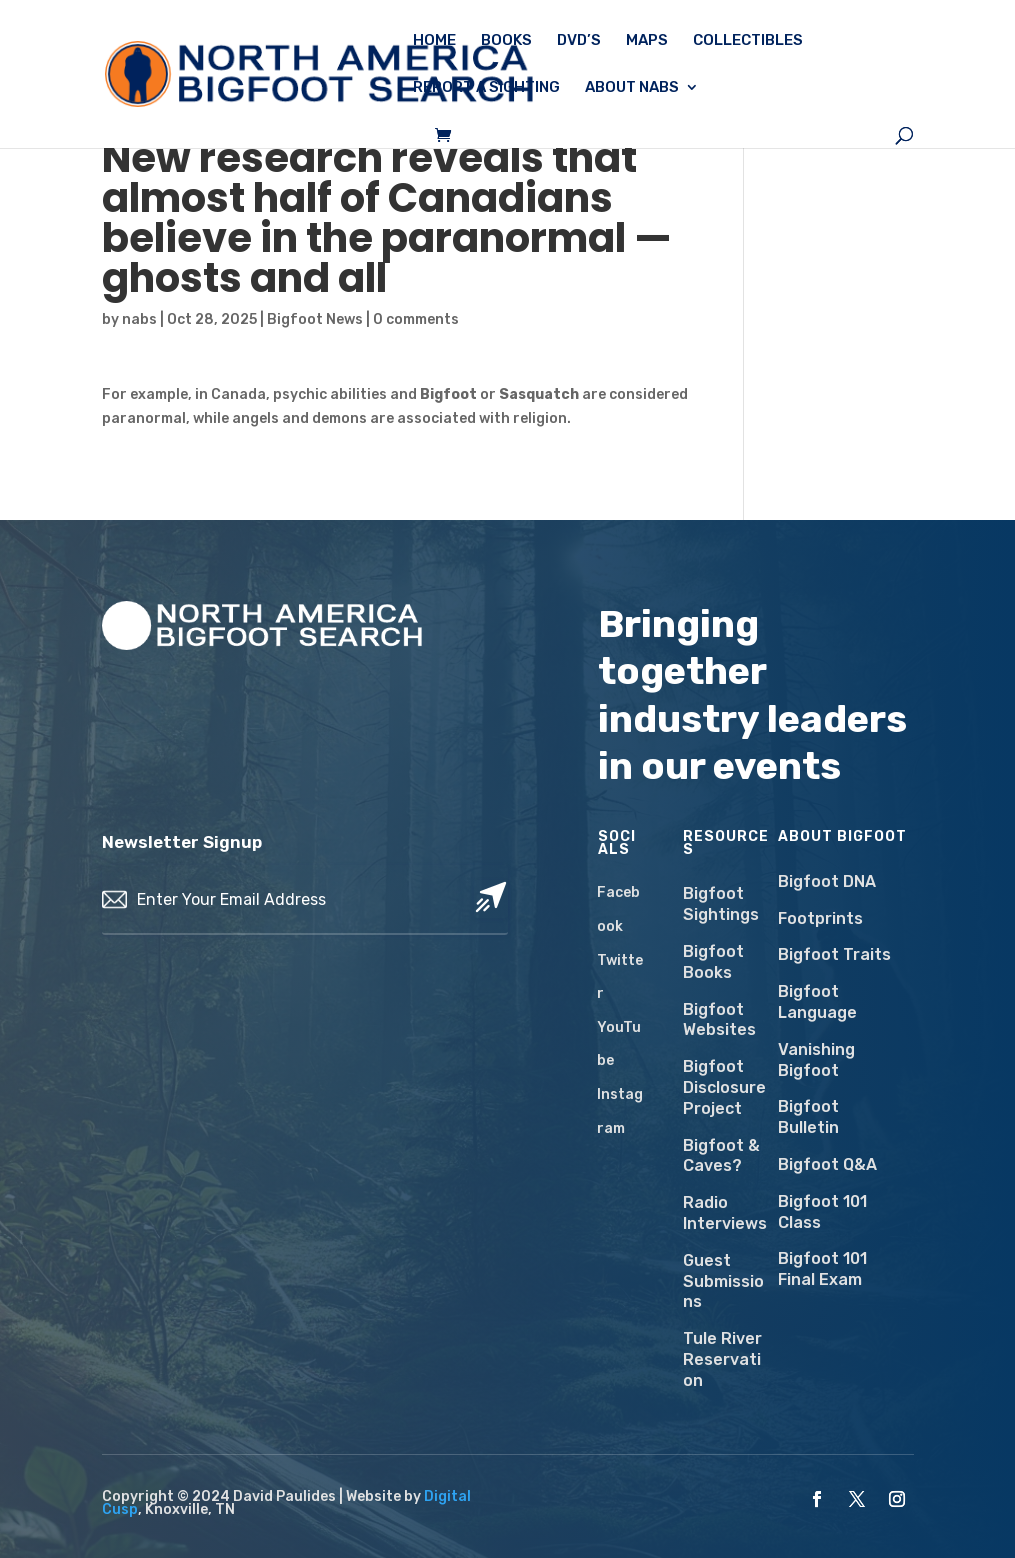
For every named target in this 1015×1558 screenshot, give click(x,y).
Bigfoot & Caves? (721, 1156)
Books (506, 41)
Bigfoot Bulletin (808, 1117)
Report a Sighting (486, 88)
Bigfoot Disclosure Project (724, 1087)
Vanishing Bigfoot (816, 1060)
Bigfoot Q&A (827, 1164)
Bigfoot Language (817, 1002)
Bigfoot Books (713, 962)
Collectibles (748, 41)
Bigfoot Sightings (721, 904)
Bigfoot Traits (834, 954)
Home (434, 41)
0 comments (416, 319)
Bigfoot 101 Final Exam (822, 1269)
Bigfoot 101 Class (822, 1212)
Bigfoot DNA (827, 881)
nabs (139, 319)
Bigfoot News (315, 319)
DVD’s (579, 41)
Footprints (820, 918)
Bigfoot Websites (719, 1020)
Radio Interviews (725, 1213)
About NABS (632, 88)
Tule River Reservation (722, 1359)
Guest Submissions (723, 1281)
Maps (647, 41)
